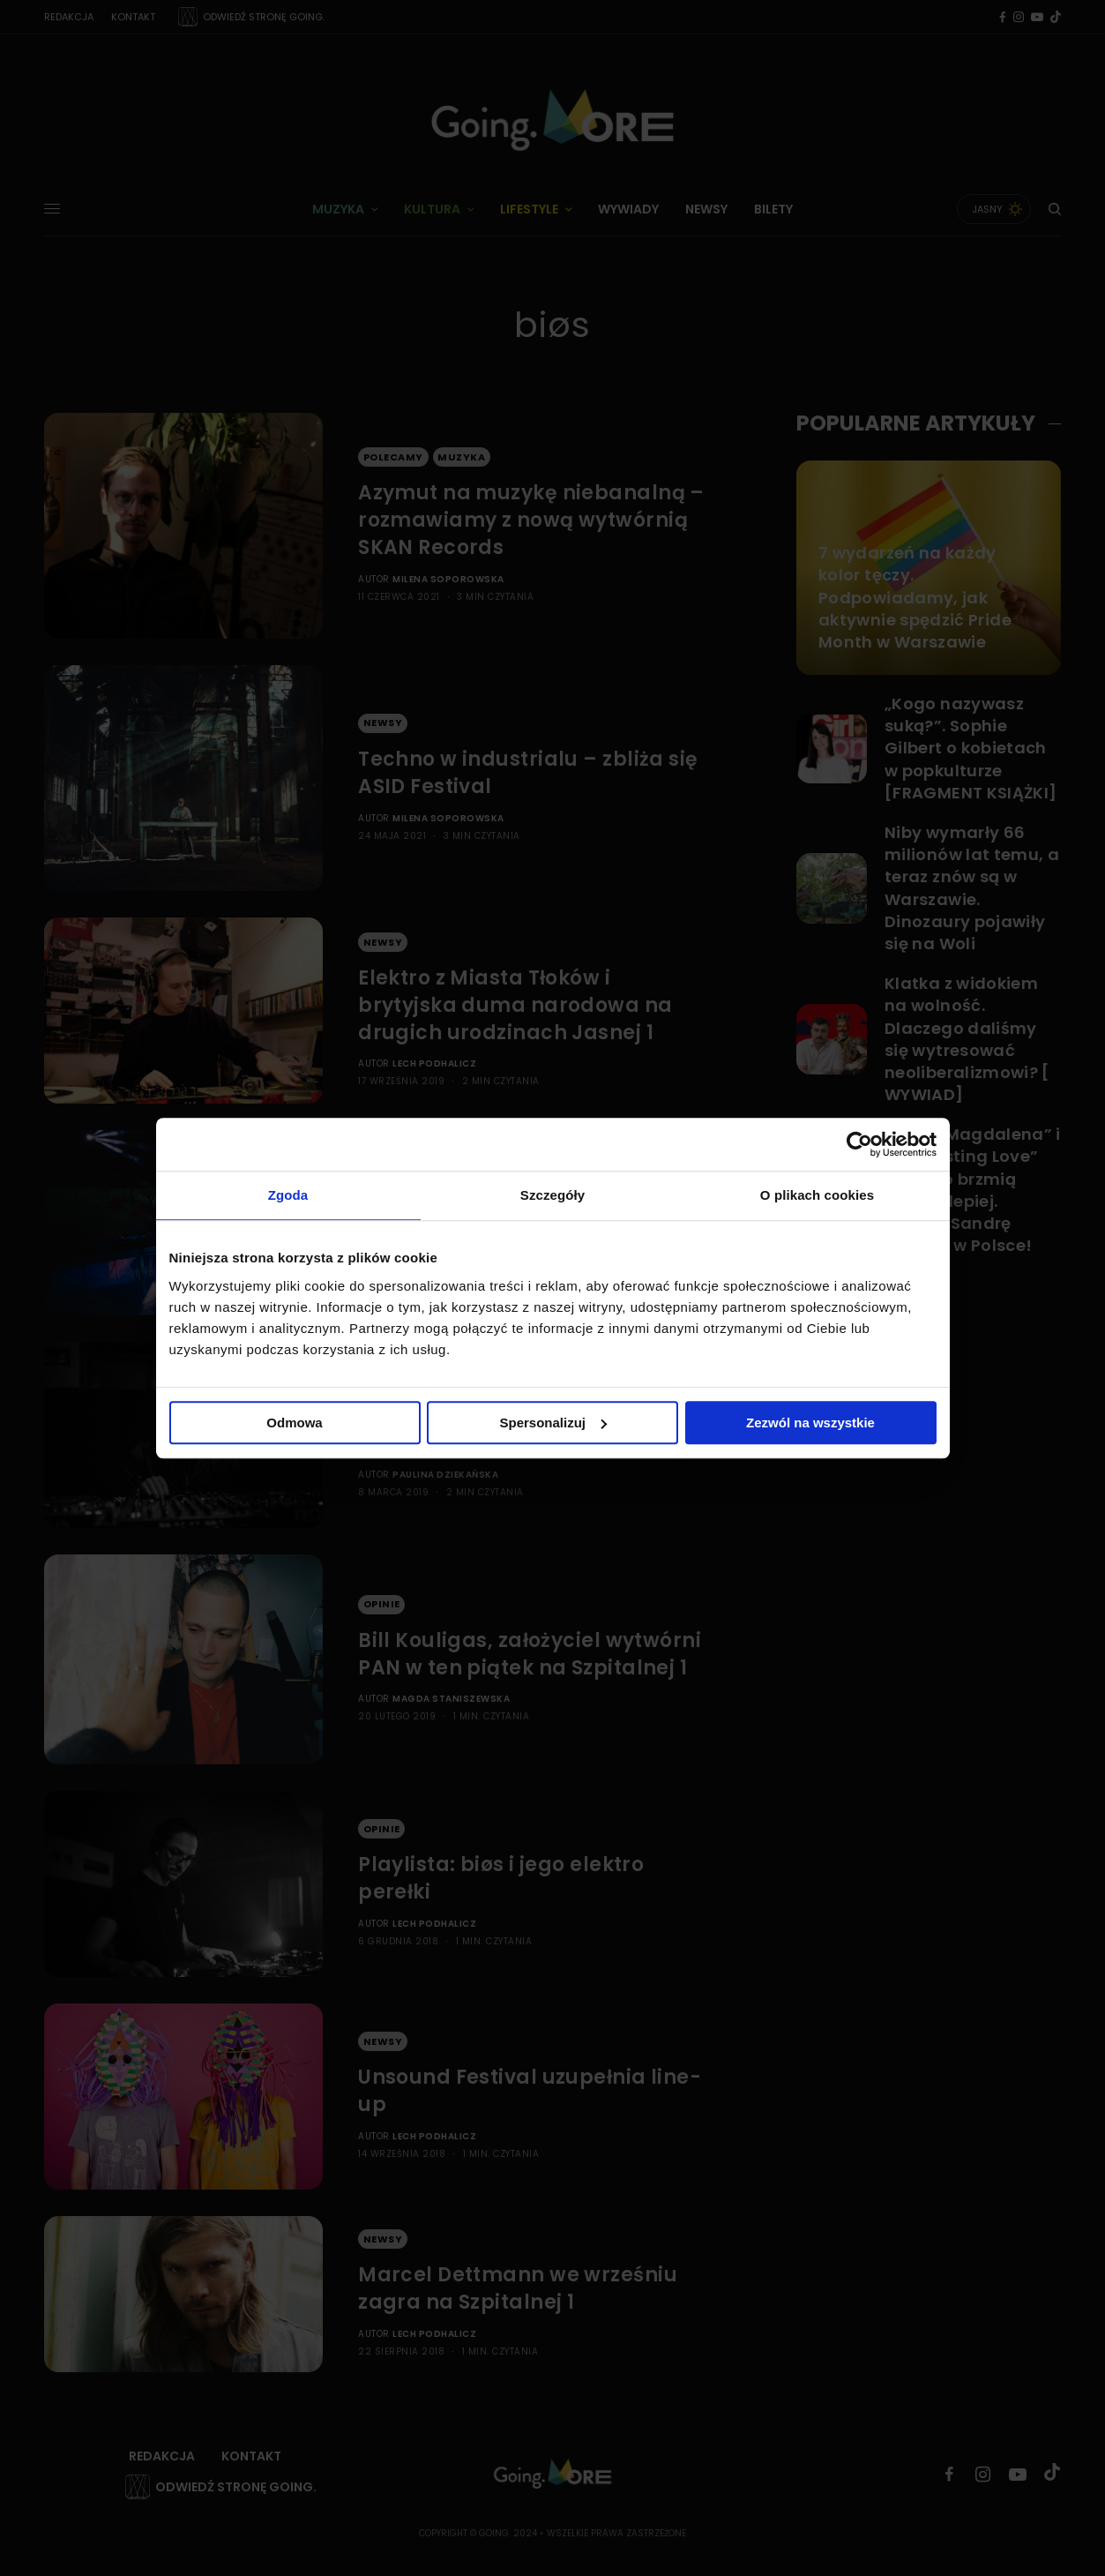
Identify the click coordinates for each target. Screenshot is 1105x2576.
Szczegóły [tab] (552, 1194)
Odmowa (294, 1422)
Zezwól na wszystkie (810, 1422)
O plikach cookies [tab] (817, 1194)
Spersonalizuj (553, 1422)
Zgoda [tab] (288, 1194)
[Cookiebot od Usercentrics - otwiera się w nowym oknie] (859, 1144)
